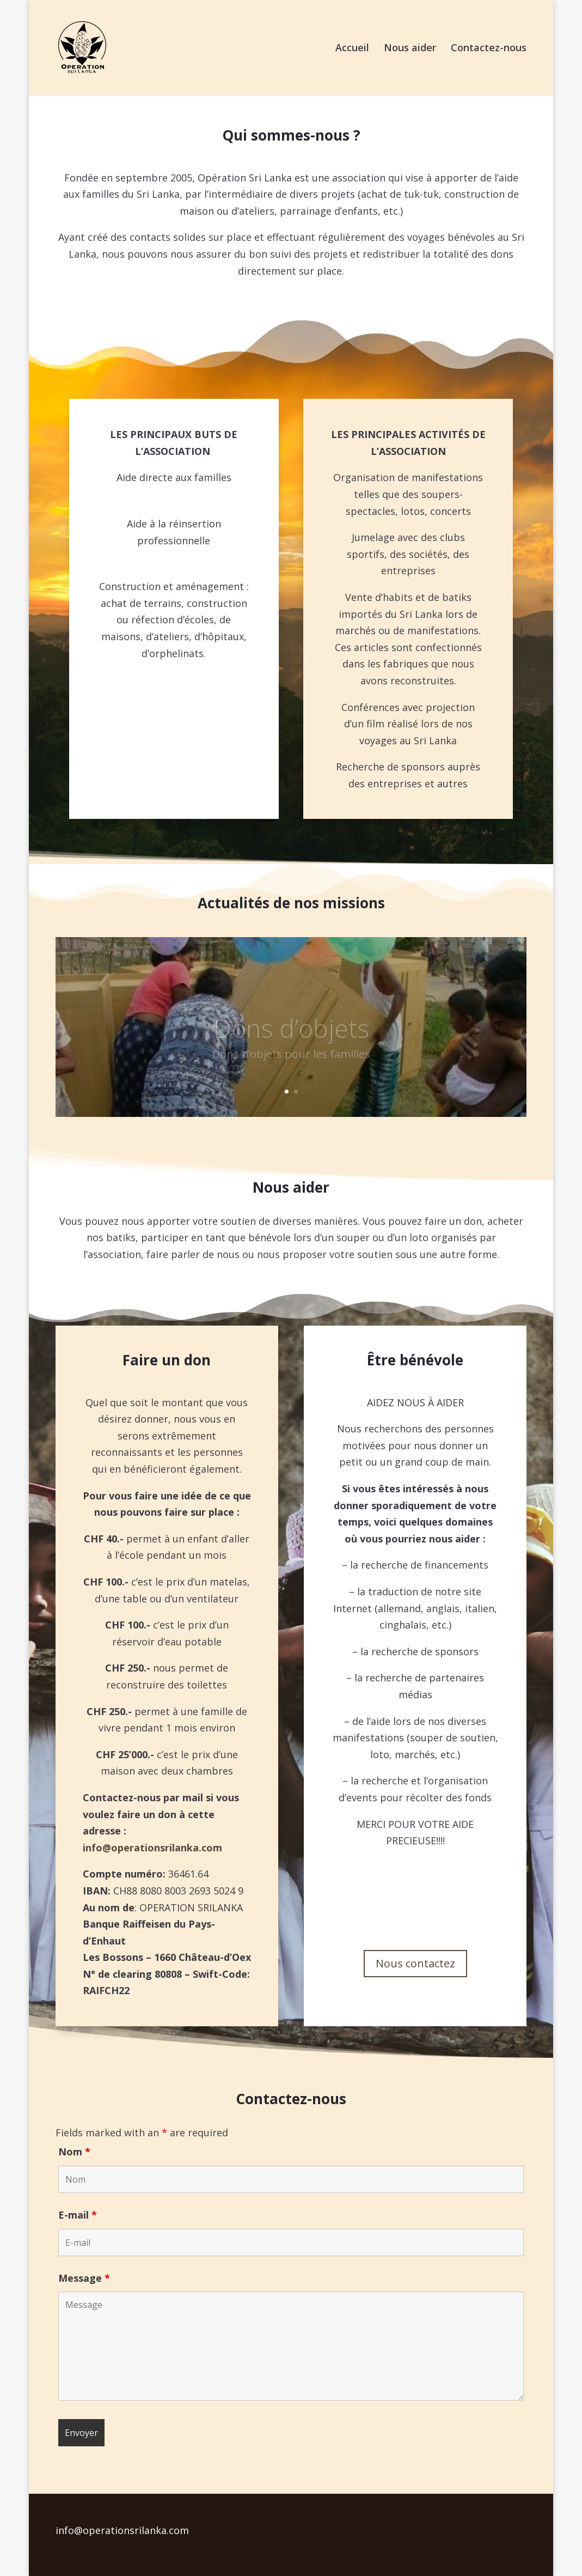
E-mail (77, 2214)
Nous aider (410, 49)
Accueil (352, 49)
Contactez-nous (488, 49)
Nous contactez (415, 1963)
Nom (74, 2151)
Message (84, 2278)
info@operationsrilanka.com (152, 1847)
